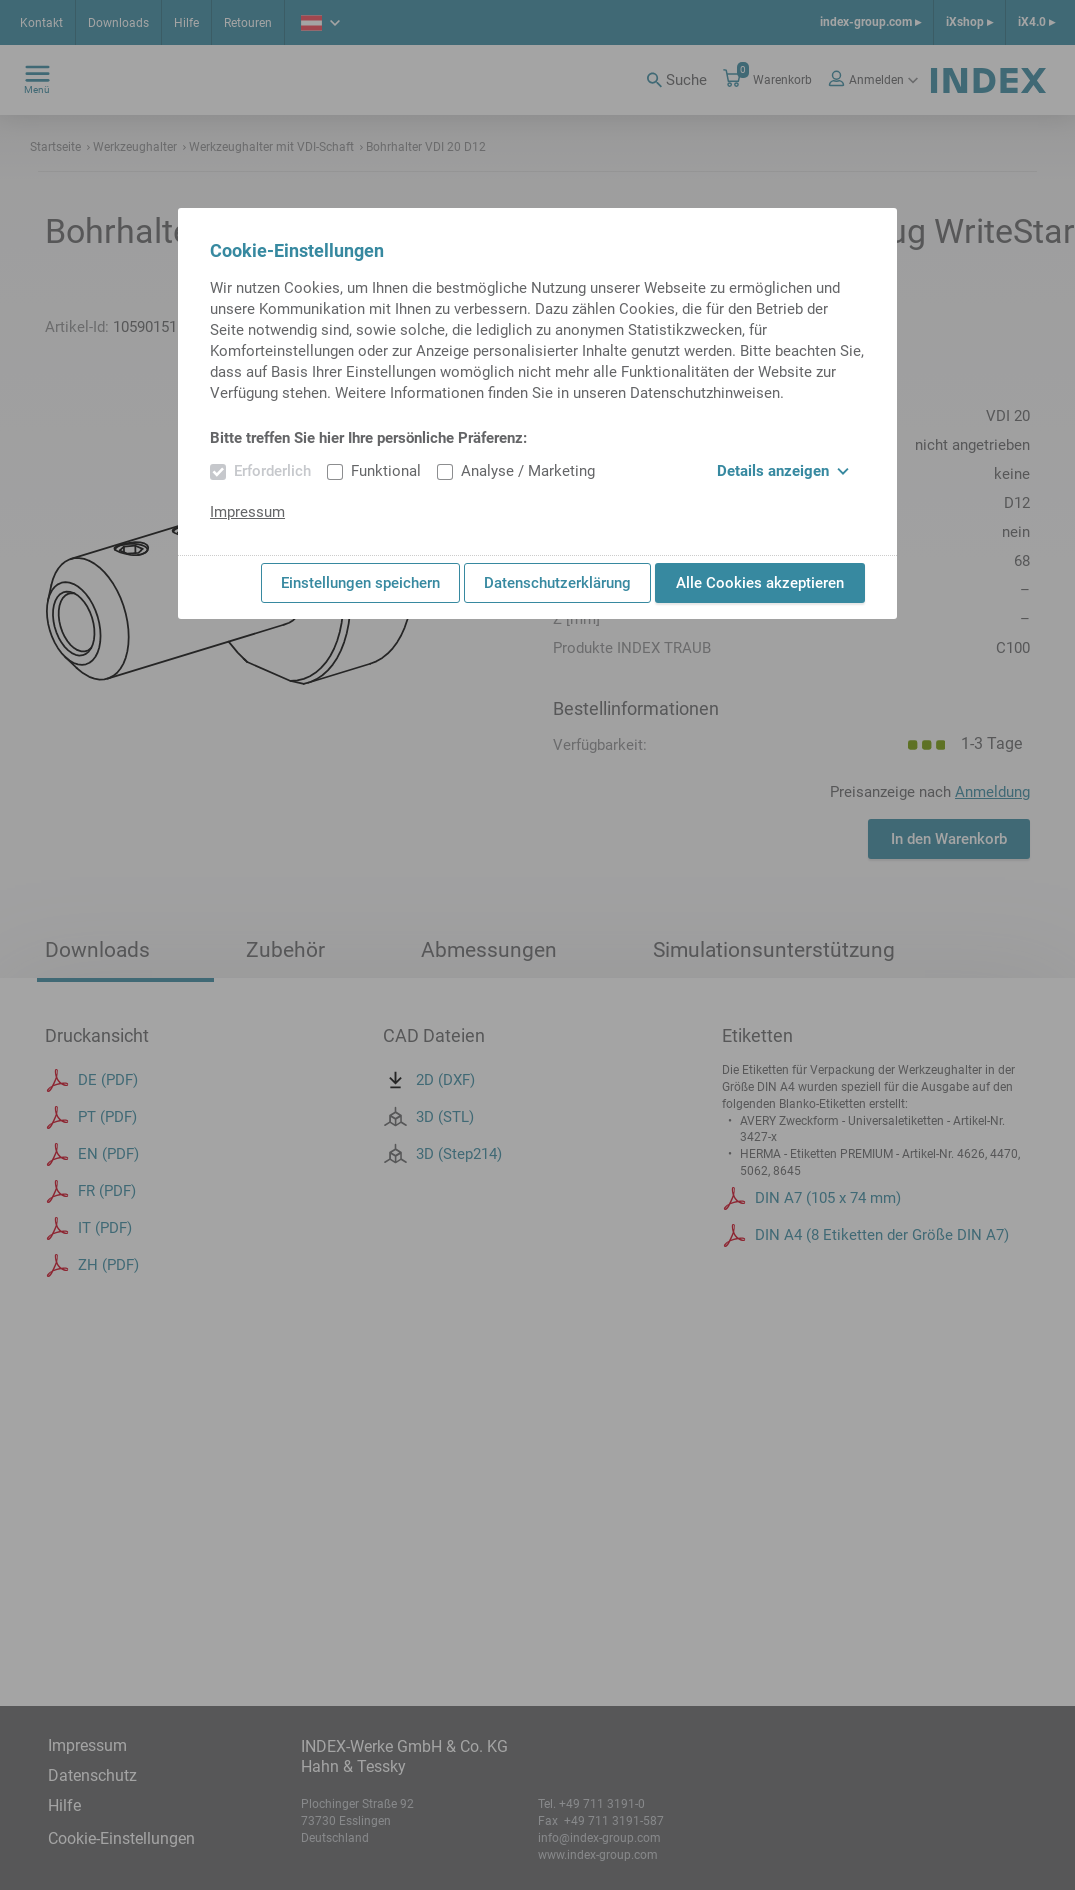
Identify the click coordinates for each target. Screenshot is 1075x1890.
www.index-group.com (598, 1855)
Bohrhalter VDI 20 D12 (423, 147)
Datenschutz (92, 1775)
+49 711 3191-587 (612, 1821)
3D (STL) (428, 1156)
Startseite (55, 147)
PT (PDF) (91, 1157)
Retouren (248, 23)
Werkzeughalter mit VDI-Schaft (268, 147)
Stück (775, 844)
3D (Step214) (442, 1193)
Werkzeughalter (132, 147)
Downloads (118, 23)
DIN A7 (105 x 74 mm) (811, 1237)
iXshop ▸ (969, 22)
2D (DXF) (429, 1120)
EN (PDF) (92, 1194)
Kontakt (41, 23)
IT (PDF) (88, 1268)
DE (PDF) (91, 1120)
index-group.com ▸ (870, 22)
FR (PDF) (90, 1231)
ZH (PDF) (92, 1305)
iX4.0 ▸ (1036, 22)
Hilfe (186, 23)
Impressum (87, 1745)
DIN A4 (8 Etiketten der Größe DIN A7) (865, 1274)
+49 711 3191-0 (602, 1804)
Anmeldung (992, 792)
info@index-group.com (599, 1838)
